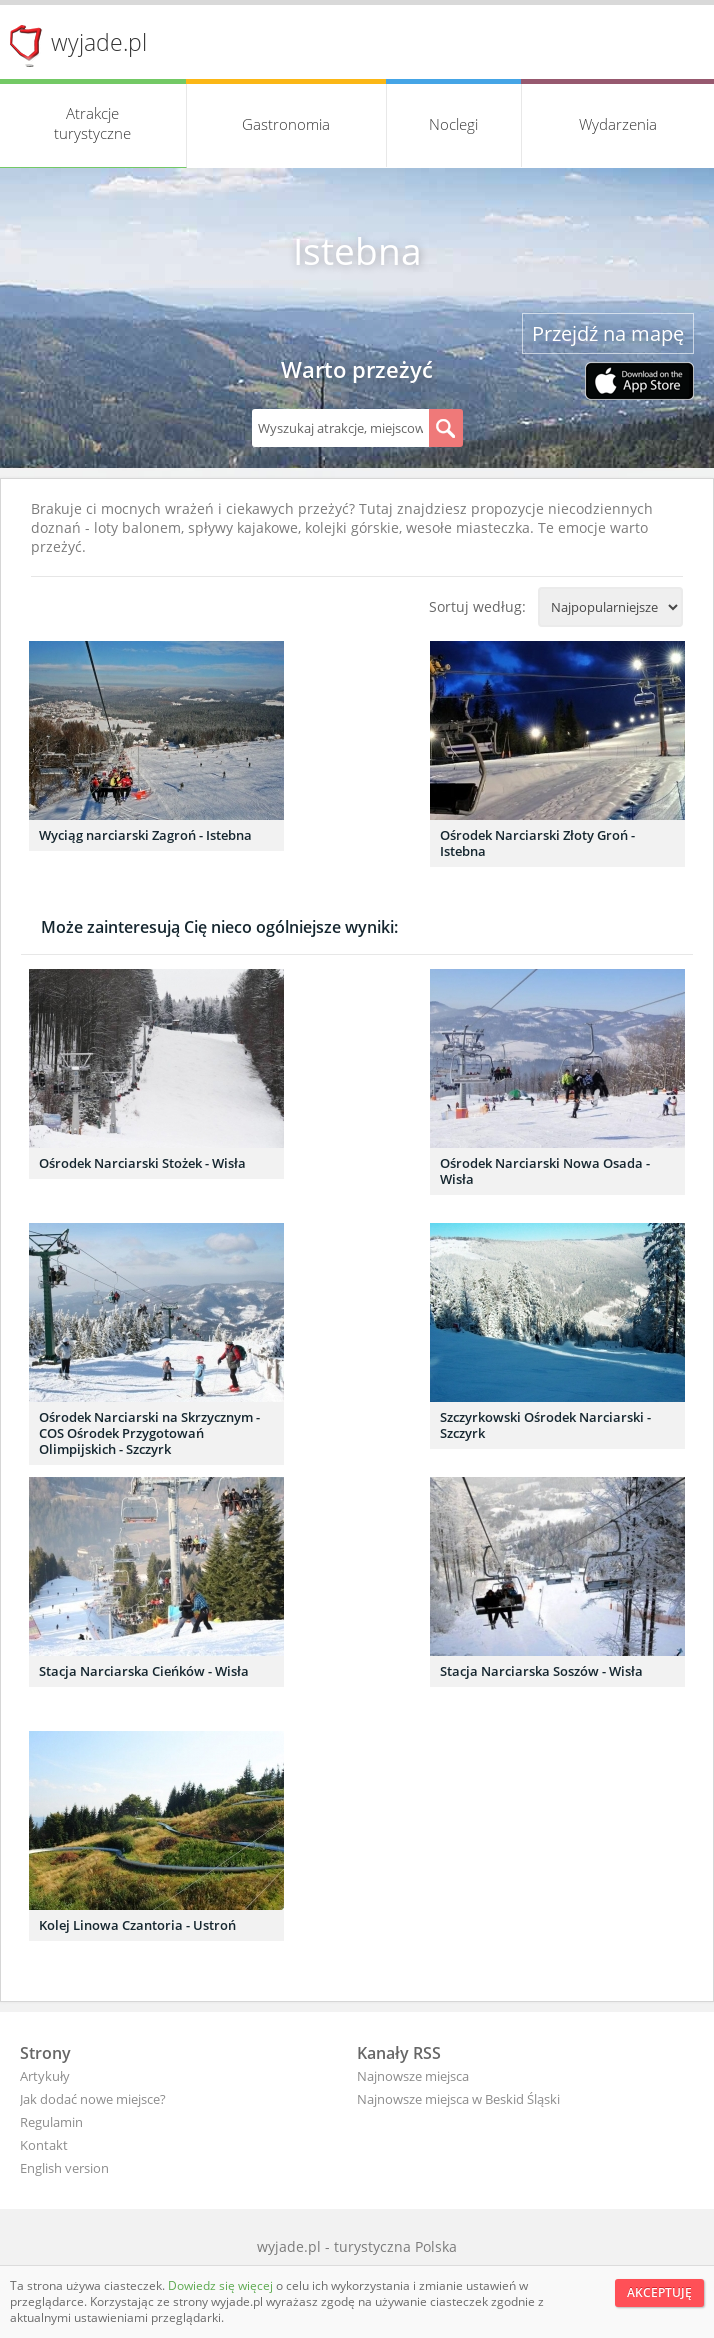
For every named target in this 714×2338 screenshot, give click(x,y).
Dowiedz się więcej (222, 2285)
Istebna (357, 251)
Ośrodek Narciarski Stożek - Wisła (142, 1163)
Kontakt (44, 2145)
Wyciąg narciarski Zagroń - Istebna (145, 835)
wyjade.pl (99, 42)
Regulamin (51, 2122)
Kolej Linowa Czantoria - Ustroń (137, 1925)
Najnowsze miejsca (413, 2076)
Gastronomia (286, 124)
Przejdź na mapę (608, 333)
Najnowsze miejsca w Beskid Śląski (458, 2099)
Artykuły (45, 2076)
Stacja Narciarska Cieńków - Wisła (144, 1671)
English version (64, 2168)
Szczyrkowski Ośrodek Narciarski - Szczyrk (545, 1425)
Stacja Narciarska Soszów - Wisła (541, 1671)
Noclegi (453, 124)
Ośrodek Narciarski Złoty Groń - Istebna (537, 843)
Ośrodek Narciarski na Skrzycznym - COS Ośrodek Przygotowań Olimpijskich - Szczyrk (149, 1433)
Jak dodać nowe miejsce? (93, 2099)
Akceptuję (659, 2292)
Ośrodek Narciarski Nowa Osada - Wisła (545, 1171)
